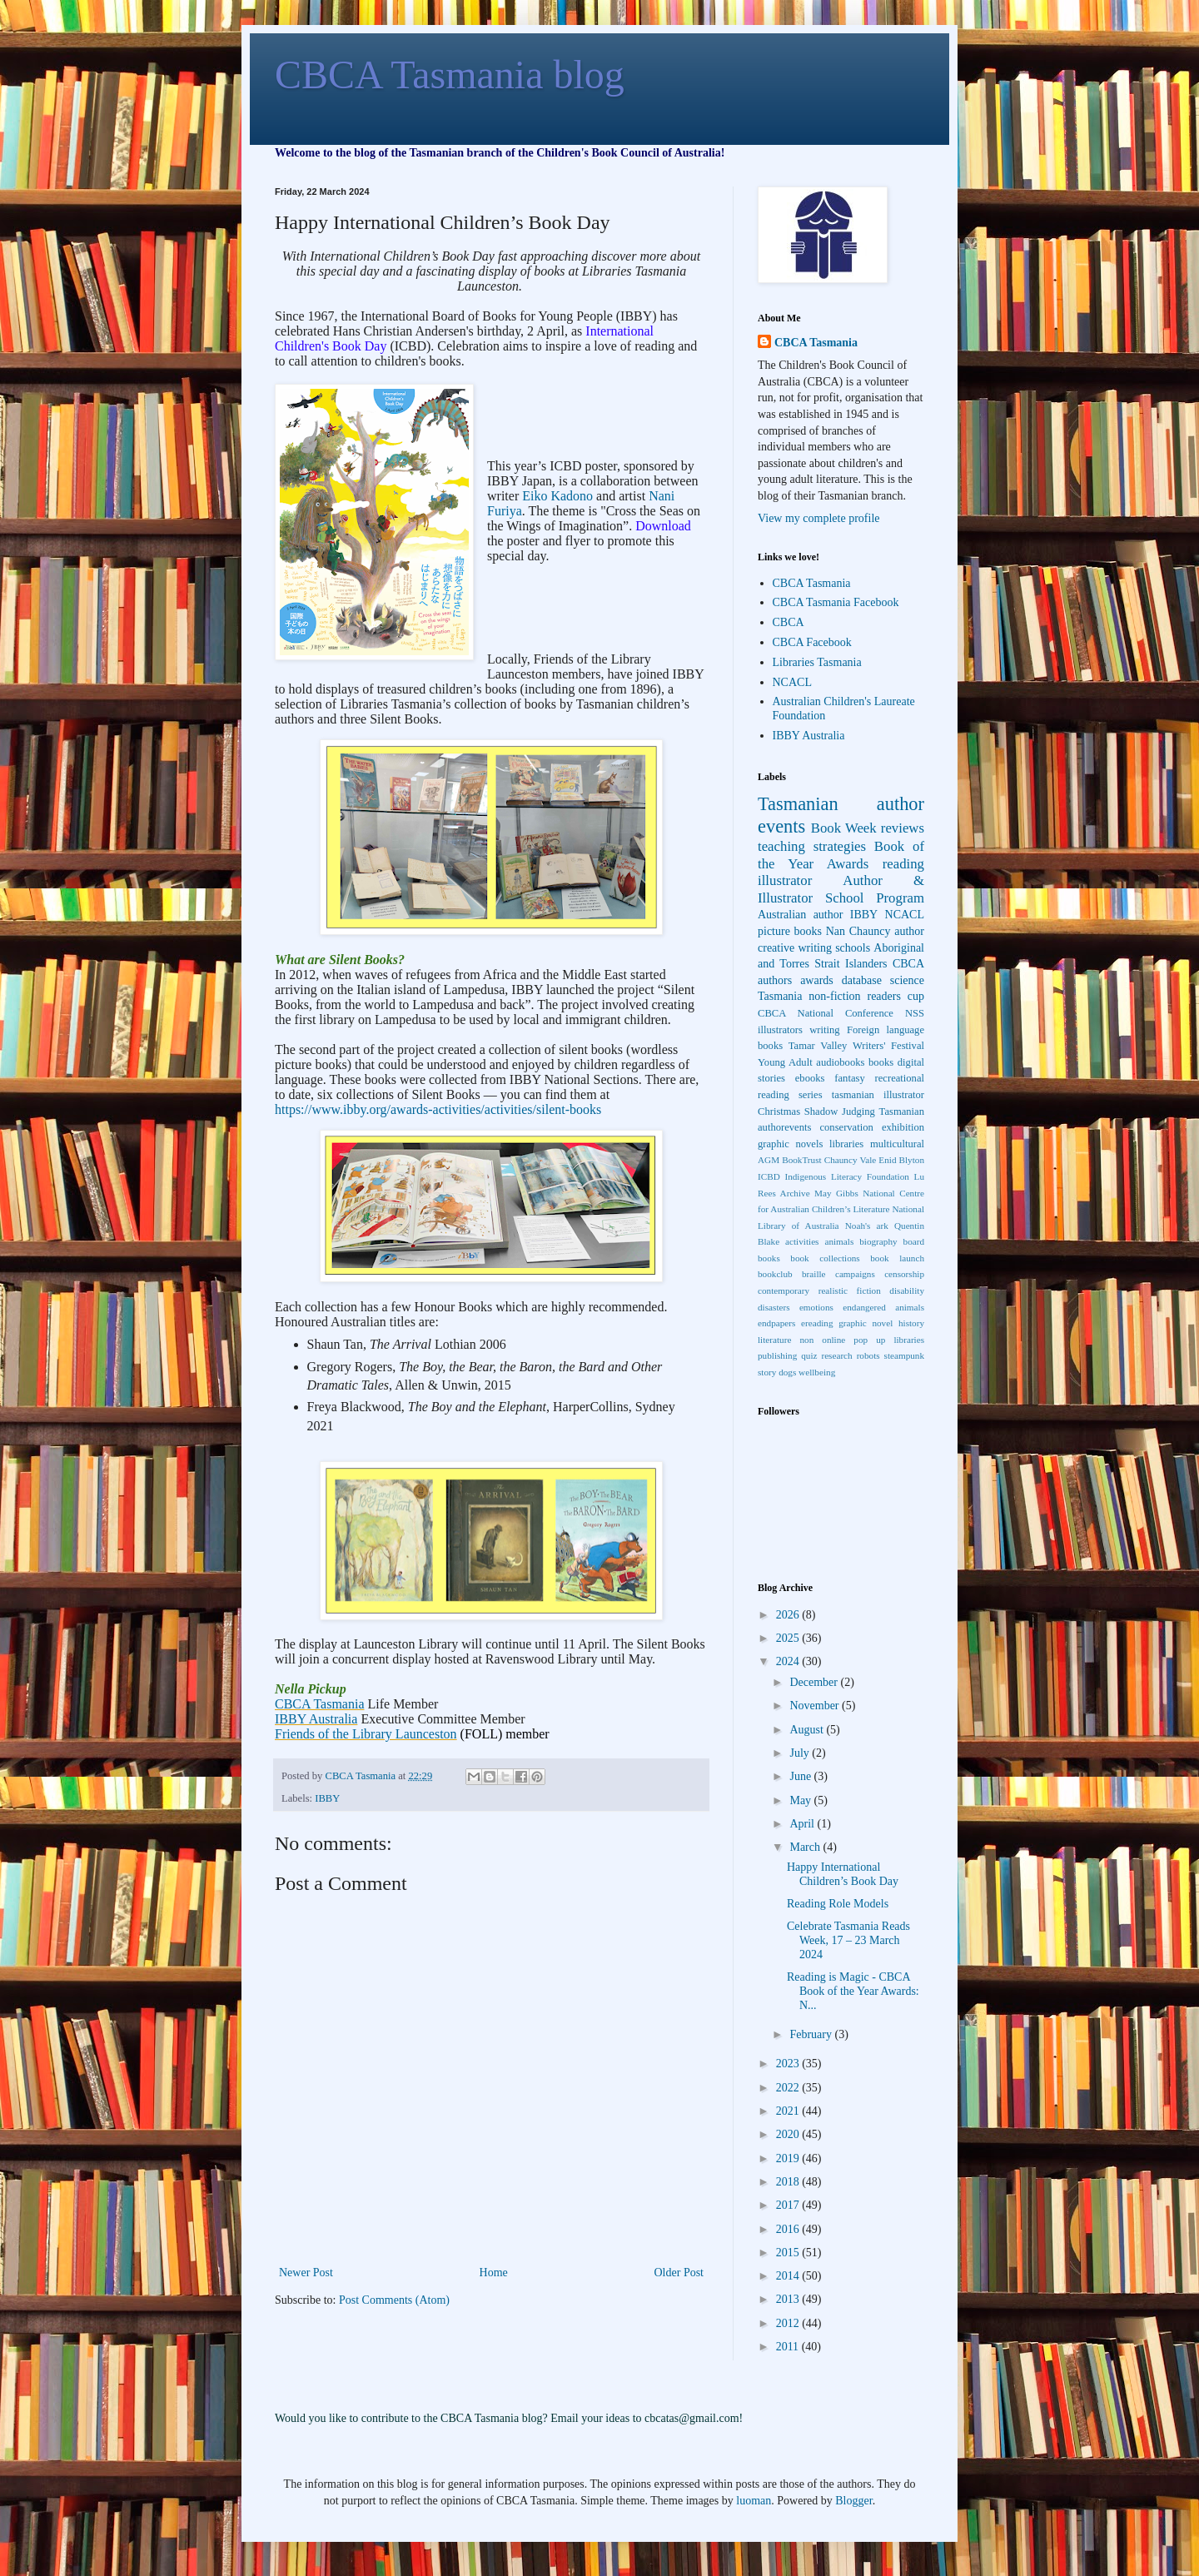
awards (816, 980)
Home (494, 2272)
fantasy (849, 1078)
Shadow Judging (839, 1111)
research (836, 1355)
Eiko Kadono (557, 496)
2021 (789, 2111)
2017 (789, 2205)
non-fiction (834, 996)
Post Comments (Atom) (394, 2300)
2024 (789, 1661)
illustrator (785, 880)
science (907, 980)
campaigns (855, 1274)
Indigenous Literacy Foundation (846, 1176)
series (811, 1095)
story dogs (777, 1372)
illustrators (780, 1030)
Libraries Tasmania (817, 662)
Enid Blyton (901, 1160)
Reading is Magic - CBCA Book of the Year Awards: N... (853, 1991)
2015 (789, 2252)
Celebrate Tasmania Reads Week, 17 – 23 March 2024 (848, 1940)
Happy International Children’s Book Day (842, 1874)
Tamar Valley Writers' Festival (856, 1046)
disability (906, 1290)
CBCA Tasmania (319, 1704)
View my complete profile (819, 518)
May (801, 1800)
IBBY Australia (316, 1719)
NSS (914, 1013)
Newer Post (306, 2272)
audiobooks (840, 1062)
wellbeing (817, 1372)
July (800, 1753)
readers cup (895, 996)
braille (814, 1274)
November (815, 1705)
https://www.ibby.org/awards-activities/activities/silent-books (438, 1109)
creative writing (795, 948)
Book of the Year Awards (841, 855)
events (781, 826)
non (806, 1340)
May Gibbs (836, 1193)
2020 (789, 2134)
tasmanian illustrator (878, 1095)
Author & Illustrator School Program (841, 889)
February (811, 2034)
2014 (789, 2276)
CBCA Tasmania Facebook (836, 602)
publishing (777, 1355)
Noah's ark (866, 1226)
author (909, 931)
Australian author (800, 914)
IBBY (327, 1798)
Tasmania (780, 996)
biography (878, 1241)
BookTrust (801, 1160)
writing (824, 1030)
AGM (768, 1160)
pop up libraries (888, 1340)
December (814, 1682)
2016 (789, 2229)
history (911, 1323)
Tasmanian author (841, 803)
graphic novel (865, 1323)
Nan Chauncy (858, 931)
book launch (897, 1258)
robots (868, 1355)
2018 (789, 2182)
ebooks (810, 1078)
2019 (789, 2158)
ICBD (769, 1176)
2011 (789, 2346)
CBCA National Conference (825, 1013)
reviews (902, 828)
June (801, 1776)
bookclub (775, 1274)
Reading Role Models (837, 1903)
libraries (846, 1144)
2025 (789, 1638)
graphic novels (790, 1144)
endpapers (776, 1323)
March (806, 1847)
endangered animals (883, 1307)
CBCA (788, 622)
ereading (817, 1323)
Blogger (853, 2500)
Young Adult (785, 1062)
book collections (824, 1258)
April (803, 1824)
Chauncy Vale (850, 1160)
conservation (846, 1127)
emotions (816, 1307)
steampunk (904, 1355)
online (833, 1340)
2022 (789, 2087)
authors (775, 980)
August (807, 1729)
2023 (789, 2063)
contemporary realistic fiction (819, 1290)
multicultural (897, 1144)
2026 (789, 1615)
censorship (904, 1274)
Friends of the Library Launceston (366, 1734)
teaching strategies (812, 846)
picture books (790, 931)
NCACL (792, 682)
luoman (753, 2500)
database (862, 980)
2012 (789, 2323)
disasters (774, 1307)
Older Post (679, 2272)
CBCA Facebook (812, 642)
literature (774, 1340)
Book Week (844, 828)
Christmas (779, 1111)
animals (838, 1241)
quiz (809, 1355)
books (880, 1062)
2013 (789, 2299)
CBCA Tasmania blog (449, 74)
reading (903, 864)
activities (801, 1241)
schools (852, 948)
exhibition (903, 1127)
